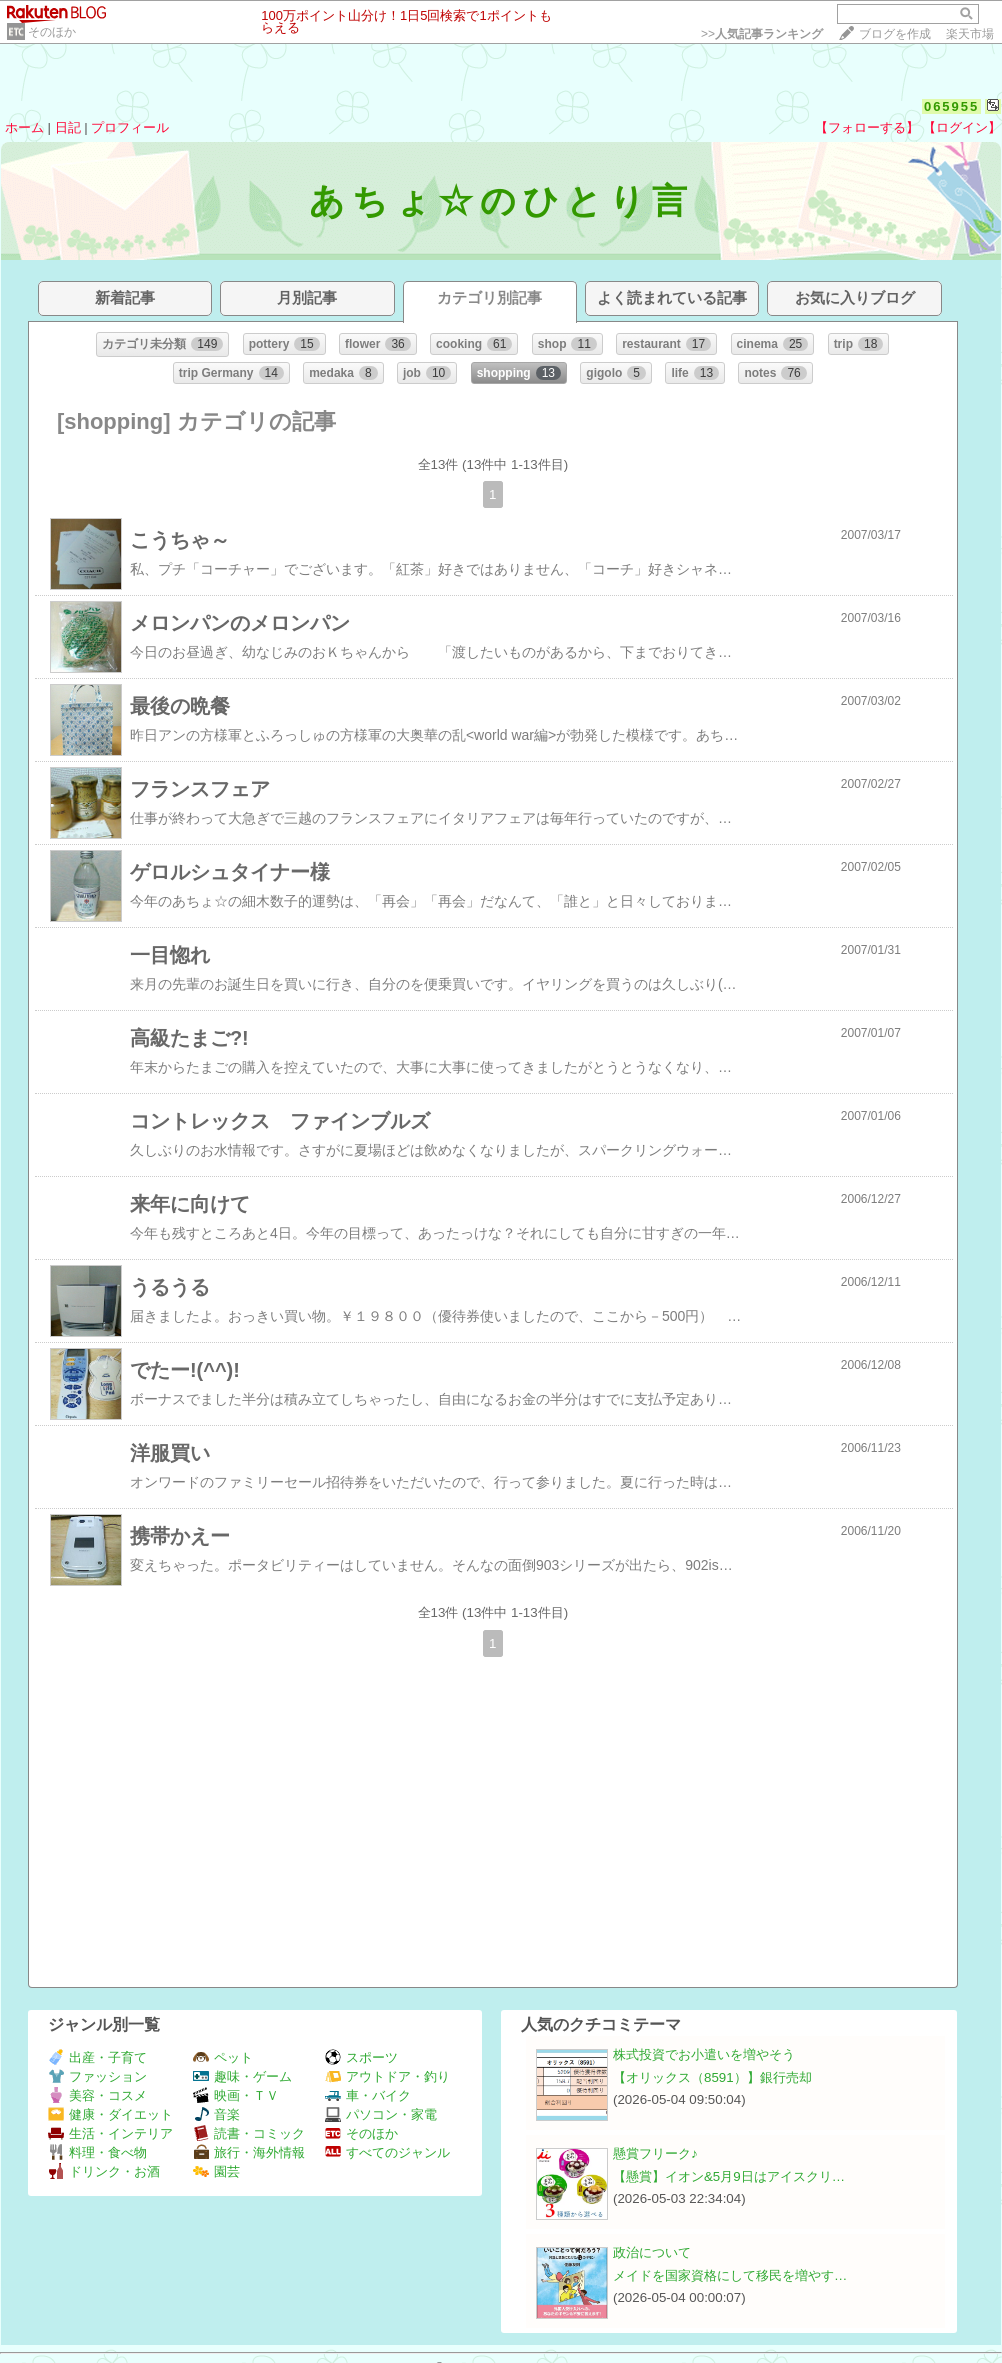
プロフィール (130, 127)
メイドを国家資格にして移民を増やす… (730, 2275)
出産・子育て (97, 2057)
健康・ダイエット (110, 2114)
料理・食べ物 (97, 2152)
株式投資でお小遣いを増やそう (704, 2054)
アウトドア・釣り (387, 2076)
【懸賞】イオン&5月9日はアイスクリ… (729, 2176)
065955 (951, 106)
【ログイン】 (962, 127)
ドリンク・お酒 (104, 2171)
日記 (68, 127)
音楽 (216, 2114)
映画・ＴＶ (236, 2095)
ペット (223, 2057)
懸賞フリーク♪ (655, 2153)
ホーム (24, 127)
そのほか (52, 32)
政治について (652, 2252)
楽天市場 (970, 34)
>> (762, 34)
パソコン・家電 (381, 2114)
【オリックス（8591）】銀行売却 (712, 2077)
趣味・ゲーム (242, 2076)
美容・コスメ (97, 2095)
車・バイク (368, 2095)
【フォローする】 (867, 127)
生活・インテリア (110, 2133)
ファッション (97, 2076)
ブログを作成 (895, 34)
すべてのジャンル (387, 2152)
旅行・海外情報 (249, 2152)
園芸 (216, 2171)
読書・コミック (249, 2133)
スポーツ (361, 2057)
